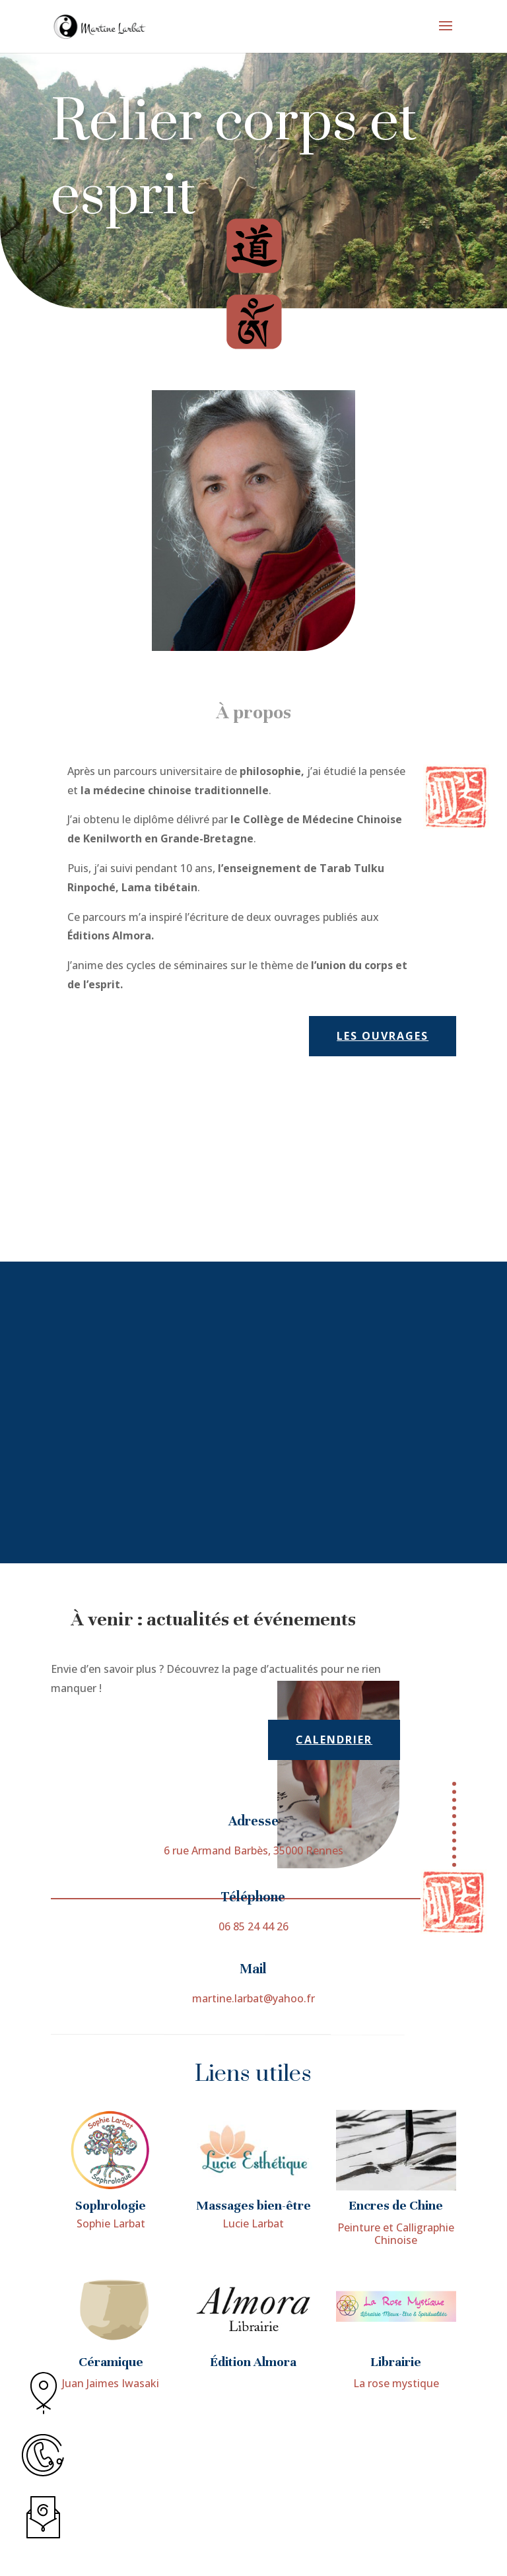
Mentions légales (289, 2544)
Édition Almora (253, 2478)
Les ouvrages (382, 1036)
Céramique (111, 2478)
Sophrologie (110, 2322)
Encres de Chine (396, 2322)
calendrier (334, 1739)
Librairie (395, 2478)
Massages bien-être (253, 2322)
